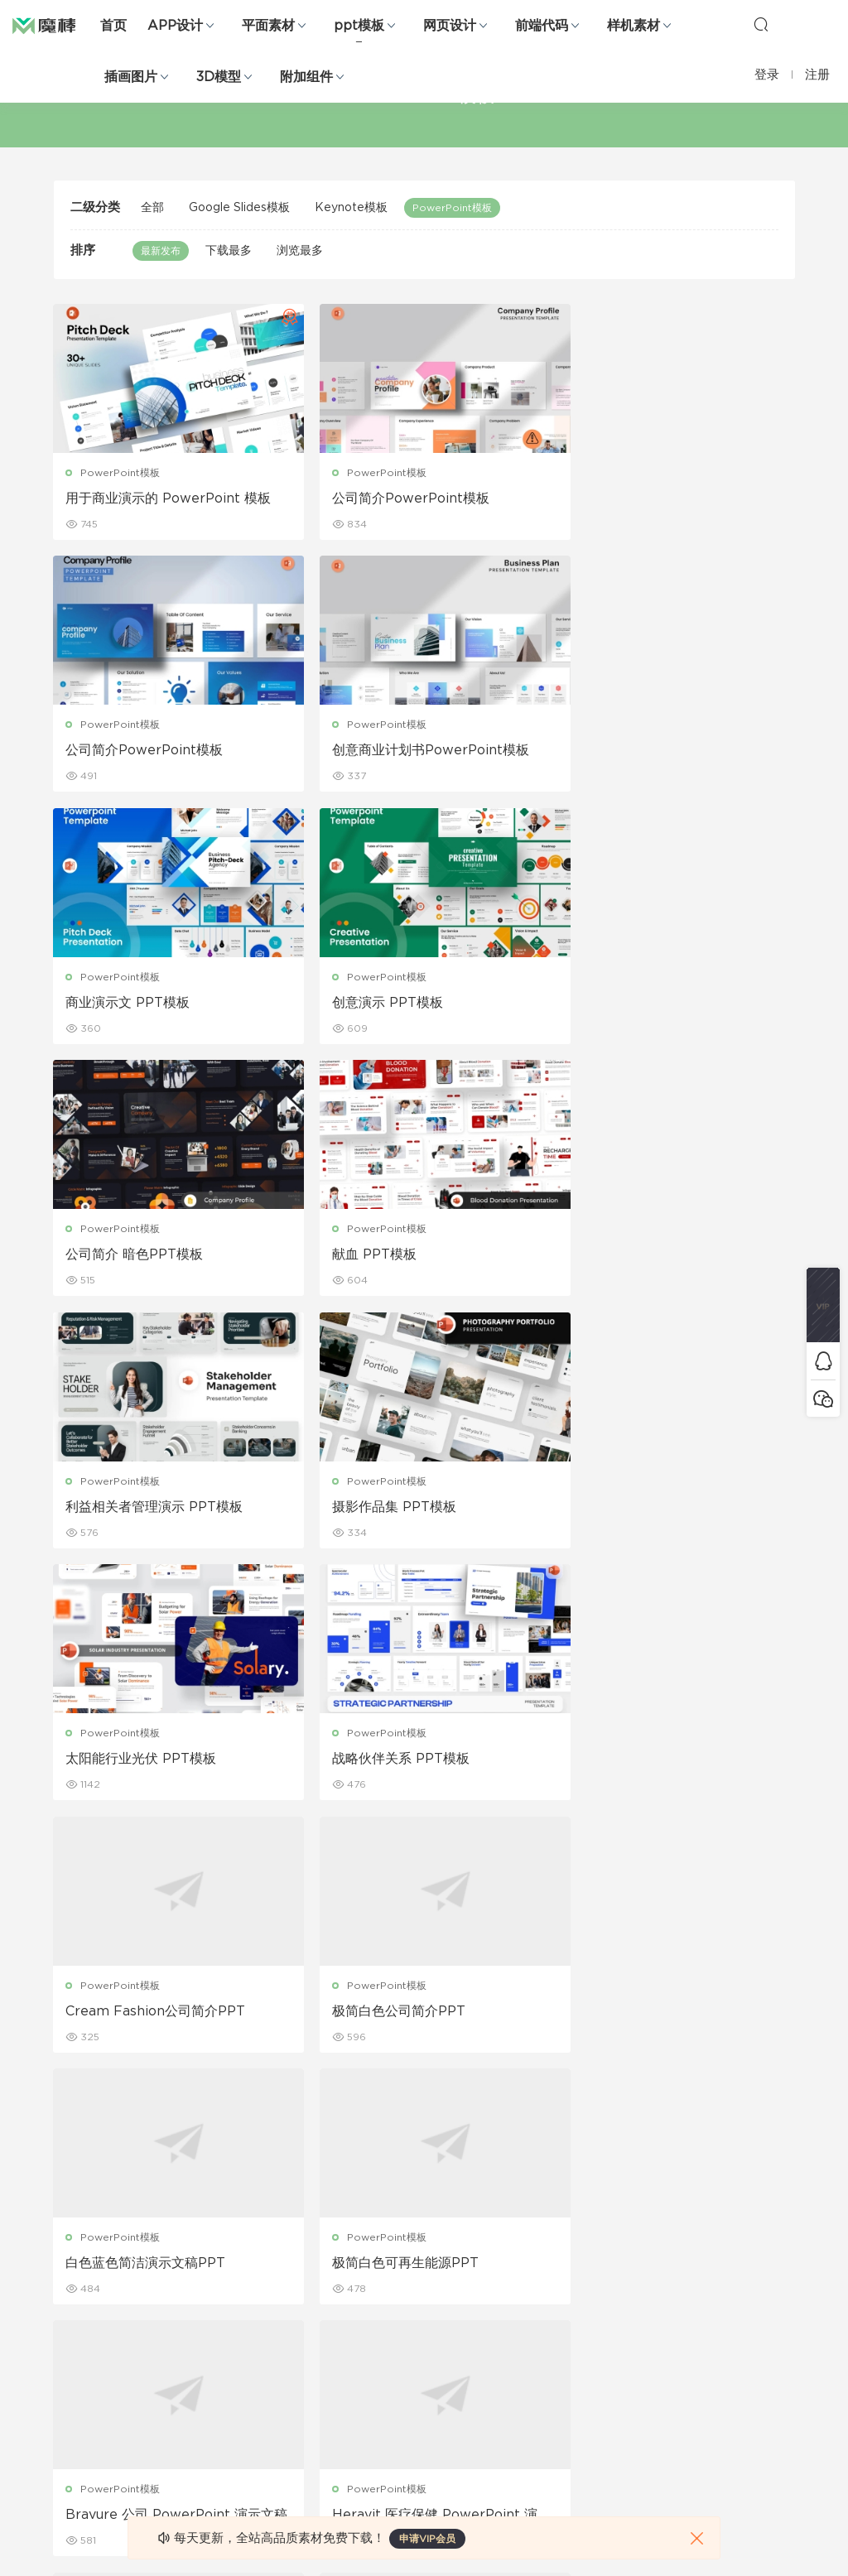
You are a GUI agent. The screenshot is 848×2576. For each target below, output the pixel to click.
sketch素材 (80, 2448)
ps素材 (69, 2412)
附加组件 (306, 77)
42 (466, 2104)
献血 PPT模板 (361, 1003)
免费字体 (310, 2412)
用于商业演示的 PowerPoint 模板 (169, 498)
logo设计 (194, 2448)
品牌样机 (429, 2305)
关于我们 (547, 2234)
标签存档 (547, 2341)
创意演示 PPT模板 (626, 751)
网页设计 (449, 25)
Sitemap (549, 2305)
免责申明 (547, 2270)
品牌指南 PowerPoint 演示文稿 (162, 2013)
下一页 (517, 2104)
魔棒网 (53, 25)
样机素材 (633, 25)
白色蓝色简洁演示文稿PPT (651, 1508)
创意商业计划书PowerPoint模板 (164, 751)
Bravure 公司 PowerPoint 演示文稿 (423, 1762)
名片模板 (310, 2341)
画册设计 (310, 2305)
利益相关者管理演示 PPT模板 (660, 1003)
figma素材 (78, 2341)
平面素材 (268, 25)
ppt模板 (359, 25)
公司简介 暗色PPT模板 (135, 1003)
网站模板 (74, 2305)
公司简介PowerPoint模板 (397, 498)
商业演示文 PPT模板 (381, 751)
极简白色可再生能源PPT (139, 1761)
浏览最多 (300, 251)
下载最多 (228, 251)
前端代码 (541, 25)
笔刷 (182, 2341)
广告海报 (310, 2234)
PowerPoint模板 (452, 208)
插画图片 (130, 77)
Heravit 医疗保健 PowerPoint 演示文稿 (674, 1762)
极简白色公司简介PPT (385, 1508)
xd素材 (70, 2483)
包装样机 (429, 2234)
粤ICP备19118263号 (750, 2550)
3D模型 (218, 77)
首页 (113, 25)
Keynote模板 (351, 208)
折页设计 (310, 2270)
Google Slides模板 (239, 208)
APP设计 (175, 25)
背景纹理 (192, 2412)
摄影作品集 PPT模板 (128, 1256)
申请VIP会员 (427, 2539)
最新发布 (161, 251)
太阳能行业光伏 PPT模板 (394, 1256)
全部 (152, 208)
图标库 (69, 2376)
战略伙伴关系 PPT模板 (640, 1256)
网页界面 (74, 2234)
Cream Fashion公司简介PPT (156, 1508)
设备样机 (429, 2270)
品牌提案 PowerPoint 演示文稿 (415, 2013)
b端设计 (72, 2270)
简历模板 (310, 2376)
